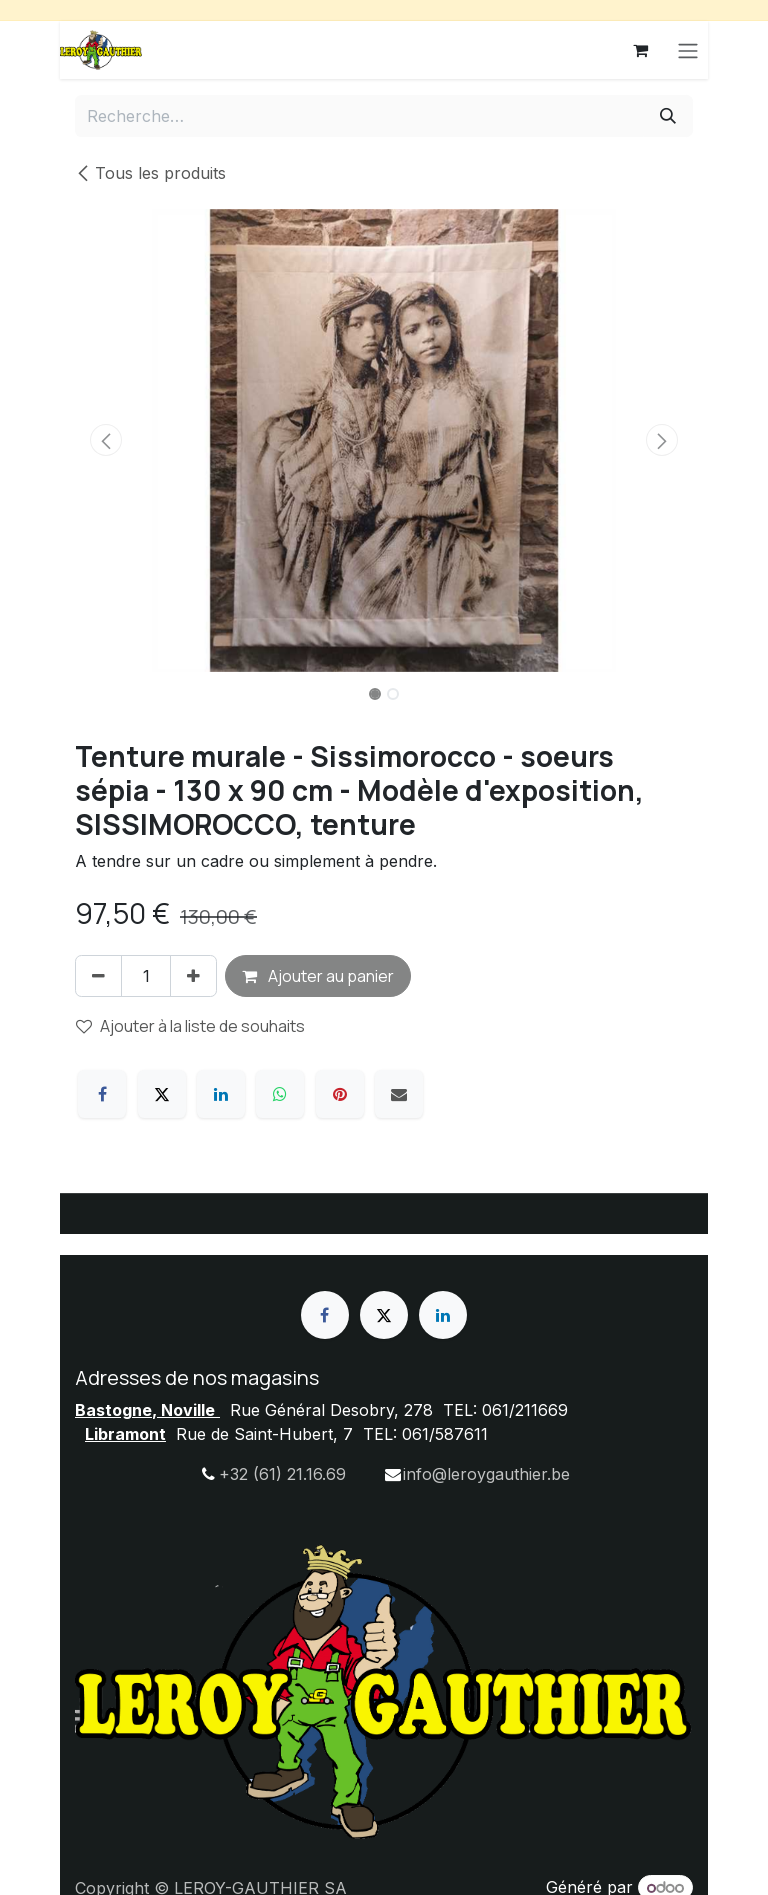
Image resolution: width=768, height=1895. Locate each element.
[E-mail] (399, 1094)
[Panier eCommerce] (640, 50)
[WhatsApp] (280, 1094)
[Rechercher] (668, 116)
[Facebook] (102, 1094)
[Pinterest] (340, 1094)
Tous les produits (150, 173)
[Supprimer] (98, 976)
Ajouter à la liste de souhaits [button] (190, 1026)
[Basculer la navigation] (688, 50)
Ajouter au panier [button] (318, 976)
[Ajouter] (193, 976)
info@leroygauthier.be (486, 1474)
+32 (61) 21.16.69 (282, 1474)
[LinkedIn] (221, 1094)
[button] (106, 440)
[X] (162, 1094)
